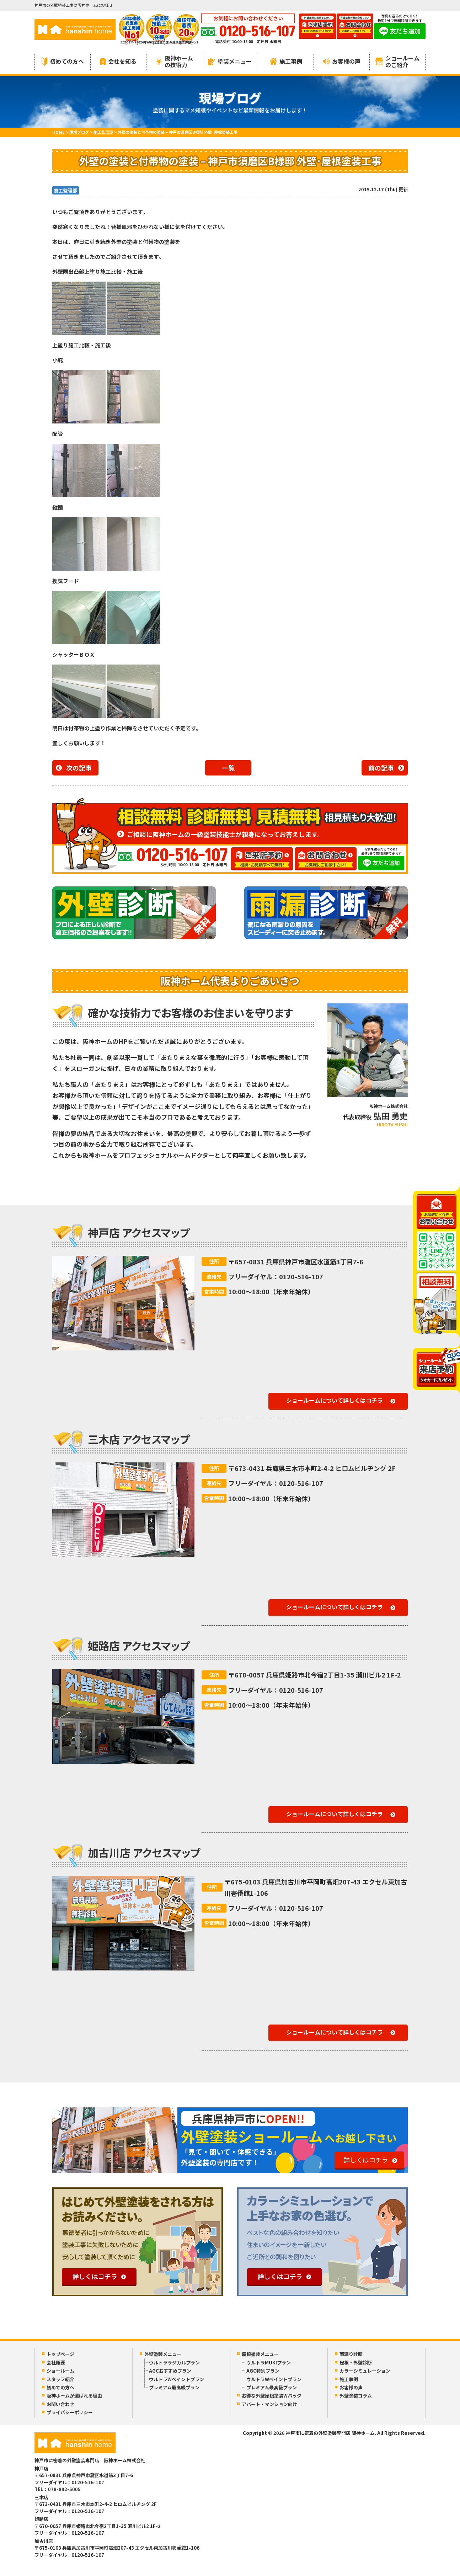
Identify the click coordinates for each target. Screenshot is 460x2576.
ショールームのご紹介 (397, 61)
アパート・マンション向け (269, 2404)
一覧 (228, 767)
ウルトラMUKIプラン (268, 2362)
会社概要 (56, 2362)
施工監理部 (65, 190)
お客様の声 (341, 61)
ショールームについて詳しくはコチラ (334, 1400)
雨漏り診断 (351, 2354)
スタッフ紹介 (60, 2379)
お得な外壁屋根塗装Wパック (271, 2395)
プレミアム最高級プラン (174, 2387)
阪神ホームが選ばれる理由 (74, 2395)
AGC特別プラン (262, 2370)
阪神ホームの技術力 (174, 61)
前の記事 (381, 767)
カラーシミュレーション (364, 2370)
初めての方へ (63, 61)
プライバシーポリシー (70, 2412)
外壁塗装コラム (355, 2395)
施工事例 (286, 61)
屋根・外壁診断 (355, 2362)
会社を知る (118, 61)
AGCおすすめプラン (170, 2370)
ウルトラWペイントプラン (176, 2379)
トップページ (60, 2354)
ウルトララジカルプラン (174, 2362)
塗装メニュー (230, 61)
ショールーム (60, 2370)
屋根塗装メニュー (260, 2354)
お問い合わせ (60, 2404)
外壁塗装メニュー (162, 2354)
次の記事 (79, 767)
